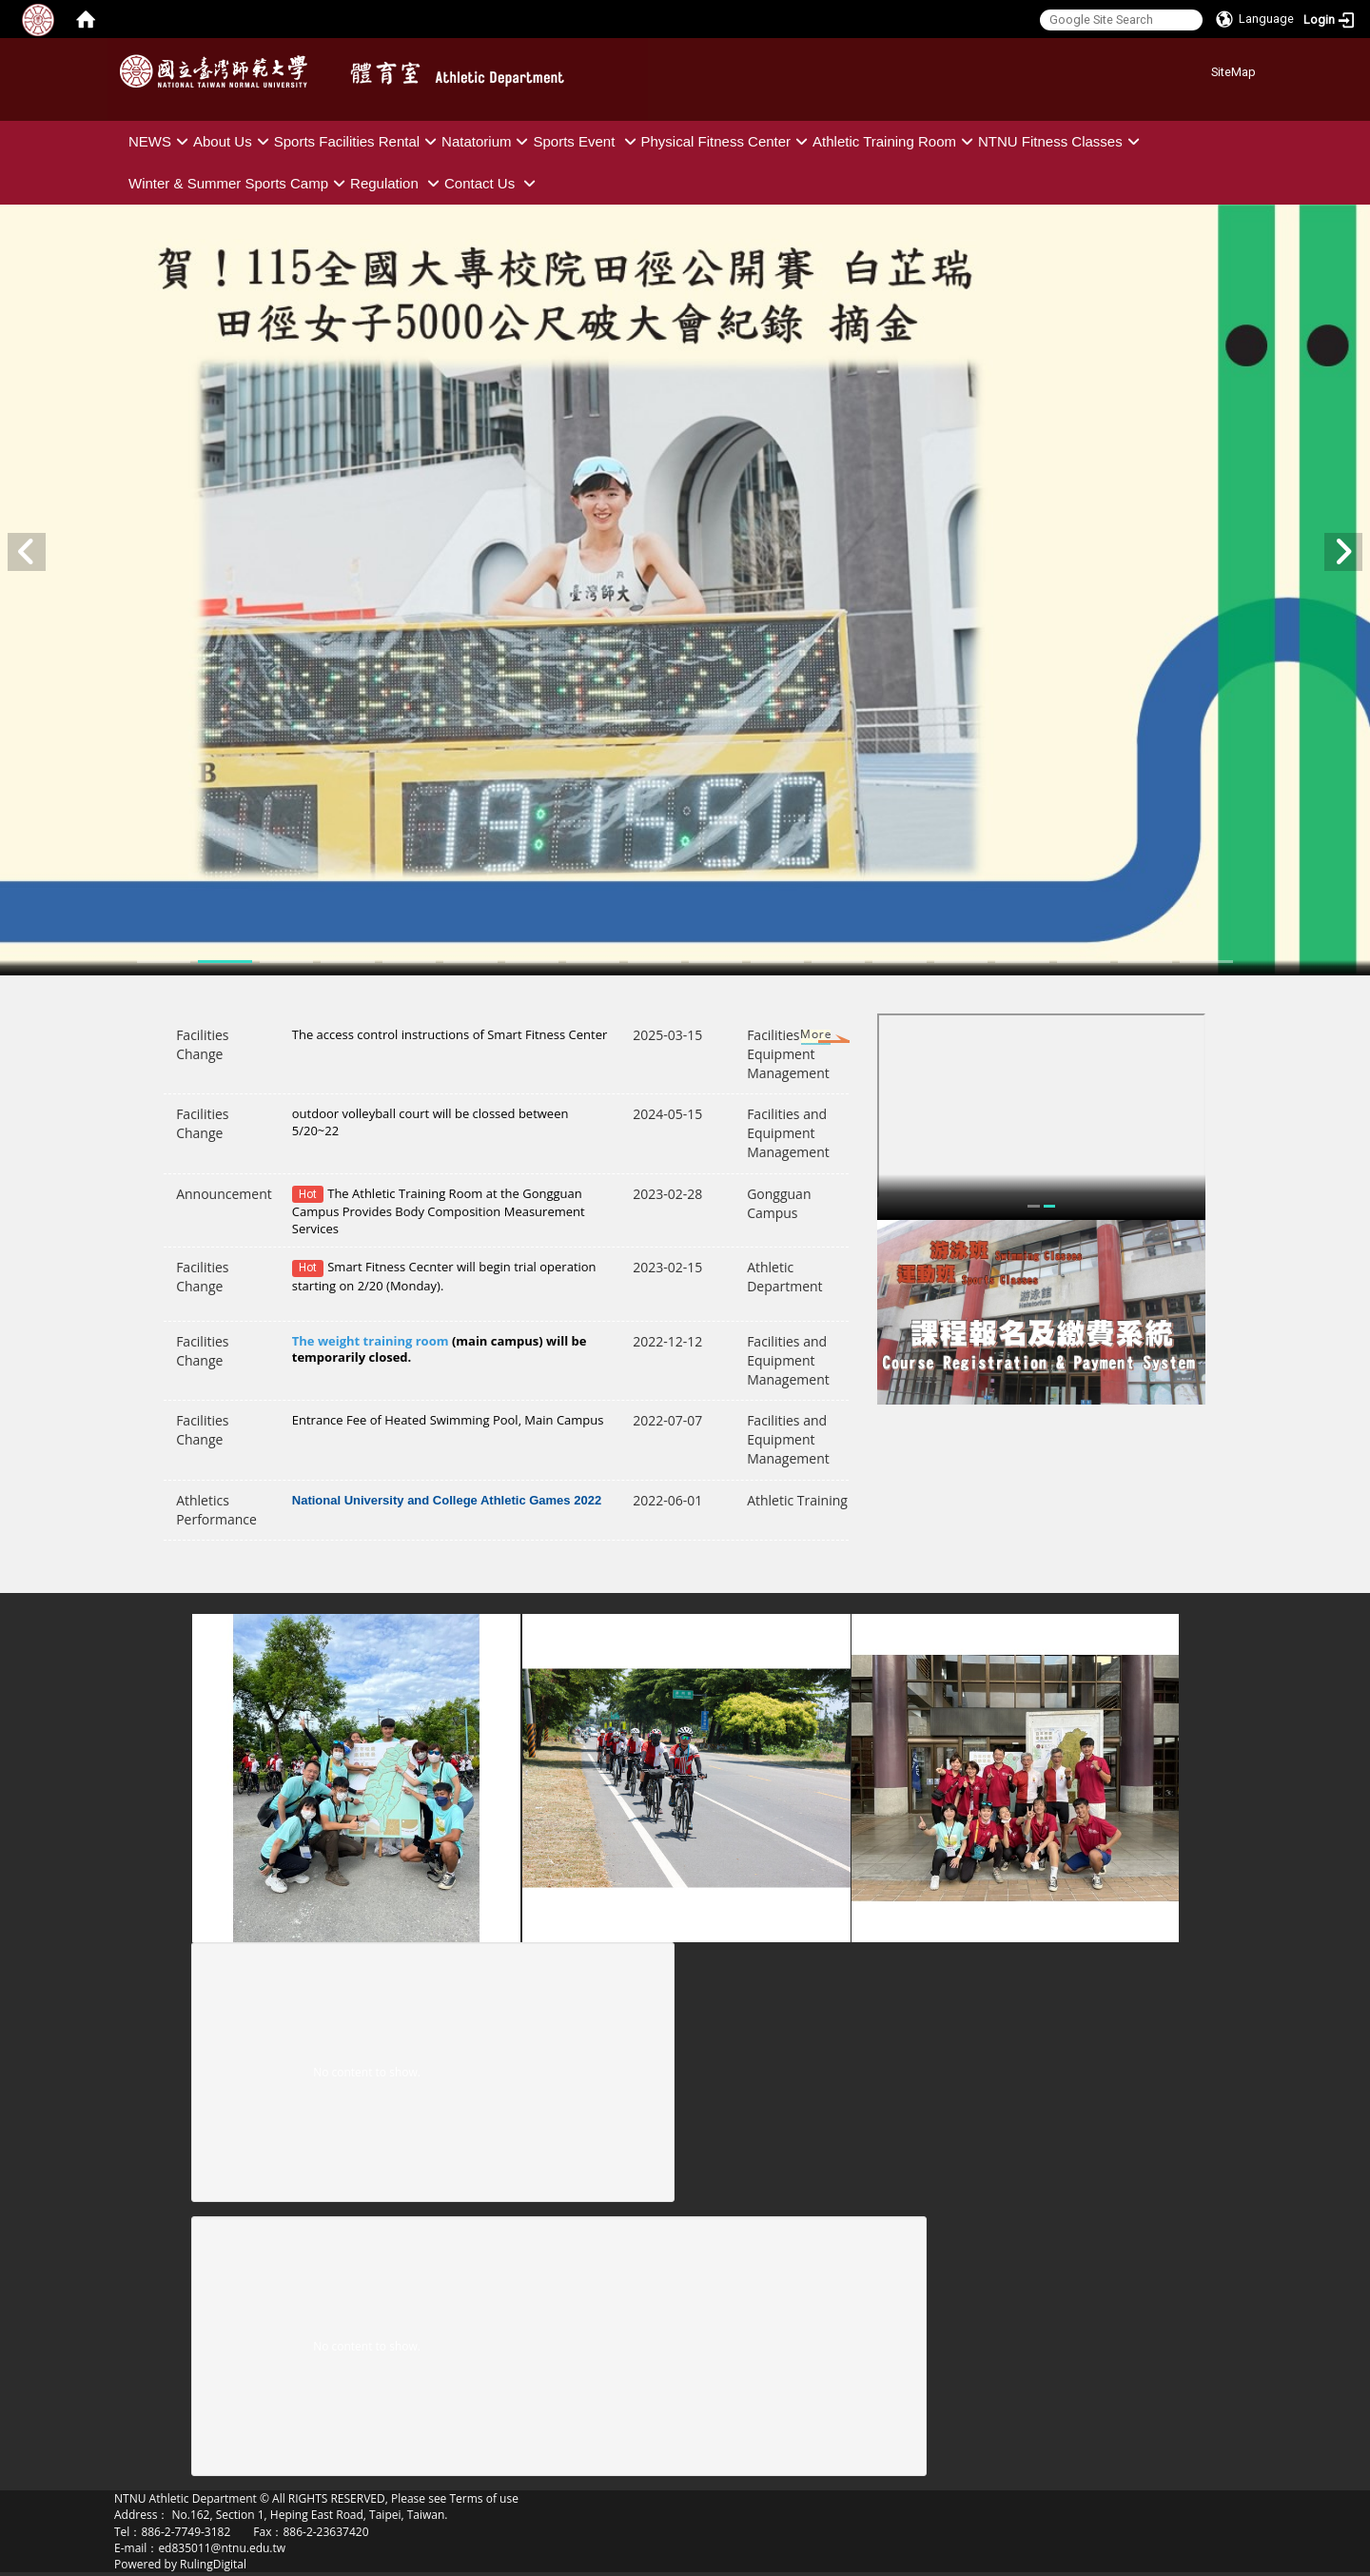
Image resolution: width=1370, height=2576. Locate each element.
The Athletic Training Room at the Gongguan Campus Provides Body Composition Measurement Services (438, 1211)
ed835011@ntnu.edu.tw (221, 2548)
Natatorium (487, 141)
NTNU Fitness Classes (1061, 141)
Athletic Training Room (895, 141)
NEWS (160, 141)
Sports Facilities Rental (357, 141)
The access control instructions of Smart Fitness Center (450, 1034)
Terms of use (483, 2498)
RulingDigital (213, 2564)
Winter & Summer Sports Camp (239, 183)
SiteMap (1233, 72)
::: (1204, 69)
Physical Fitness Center (727, 141)
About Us (233, 141)
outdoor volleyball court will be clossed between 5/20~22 (430, 1121)
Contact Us (492, 183)
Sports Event (586, 141)
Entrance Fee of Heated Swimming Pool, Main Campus (448, 1419)
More (798, 1038)
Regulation (397, 183)
